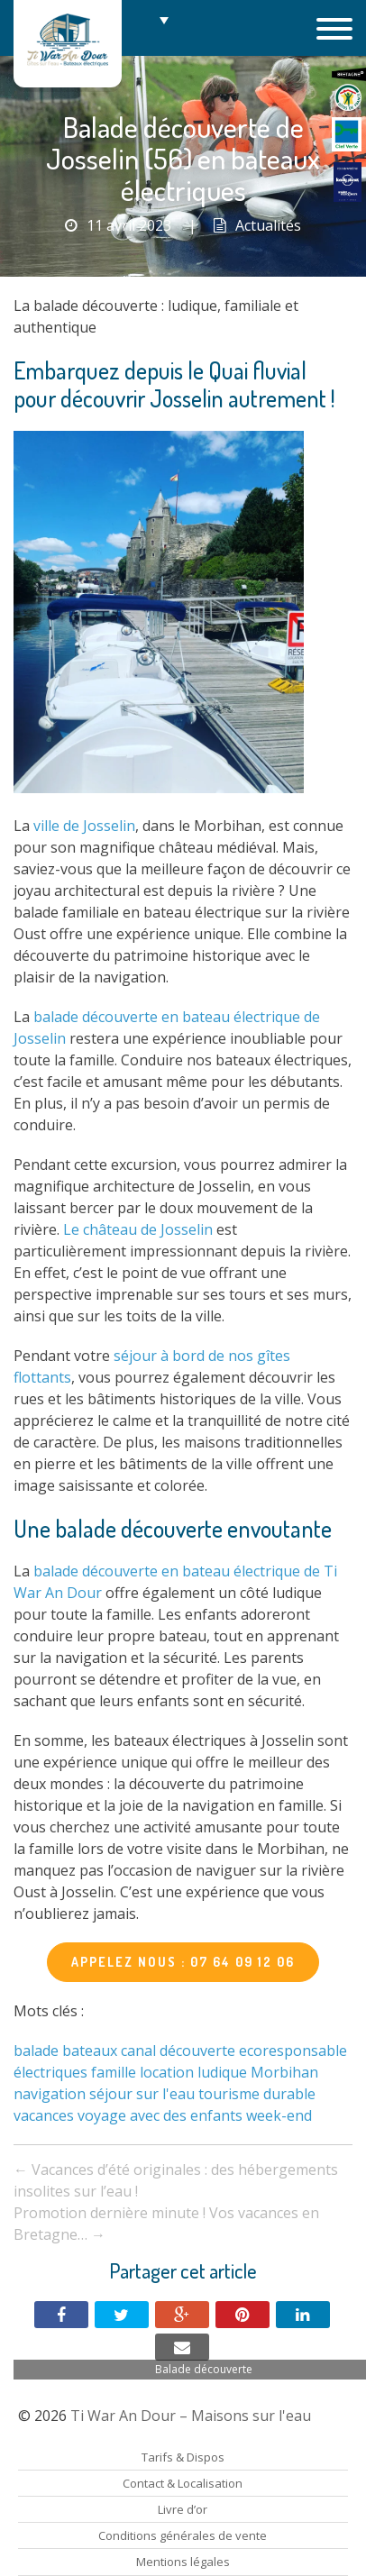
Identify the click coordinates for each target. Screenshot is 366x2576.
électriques (50, 2072)
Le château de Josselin (138, 1229)
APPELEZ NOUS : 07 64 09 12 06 (183, 1961)
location (167, 2072)
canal (138, 2050)
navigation (50, 2094)
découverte (197, 2050)
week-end (279, 2115)
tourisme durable (257, 2094)
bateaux (89, 2050)
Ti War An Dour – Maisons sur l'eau (67, 44)
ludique (222, 2072)
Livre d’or (182, 2509)
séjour (111, 2094)
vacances (44, 2115)
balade (36, 2050)
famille (113, 2072)
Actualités (268, 225)
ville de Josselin (84, 826)
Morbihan (284, 2072)
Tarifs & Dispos (183, 2457)
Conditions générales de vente (182, 2535)
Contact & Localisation (182, 2483)
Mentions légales (183, 2561)
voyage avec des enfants (160, 2115)
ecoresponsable (293, 2050)
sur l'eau (165, 2094)
